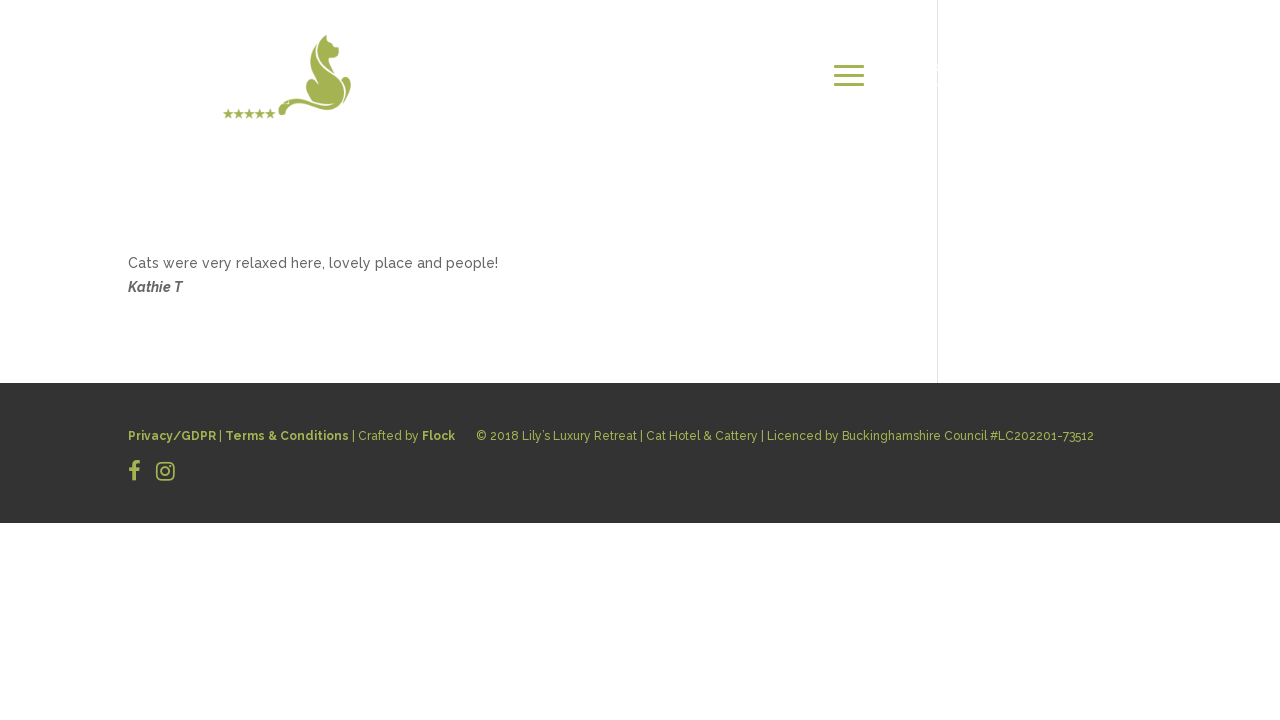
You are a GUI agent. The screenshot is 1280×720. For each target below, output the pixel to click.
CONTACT (997, 75)
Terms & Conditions (287, 436)
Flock (438, 436)
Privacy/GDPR (172, 436)
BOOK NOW (1102, 75)
